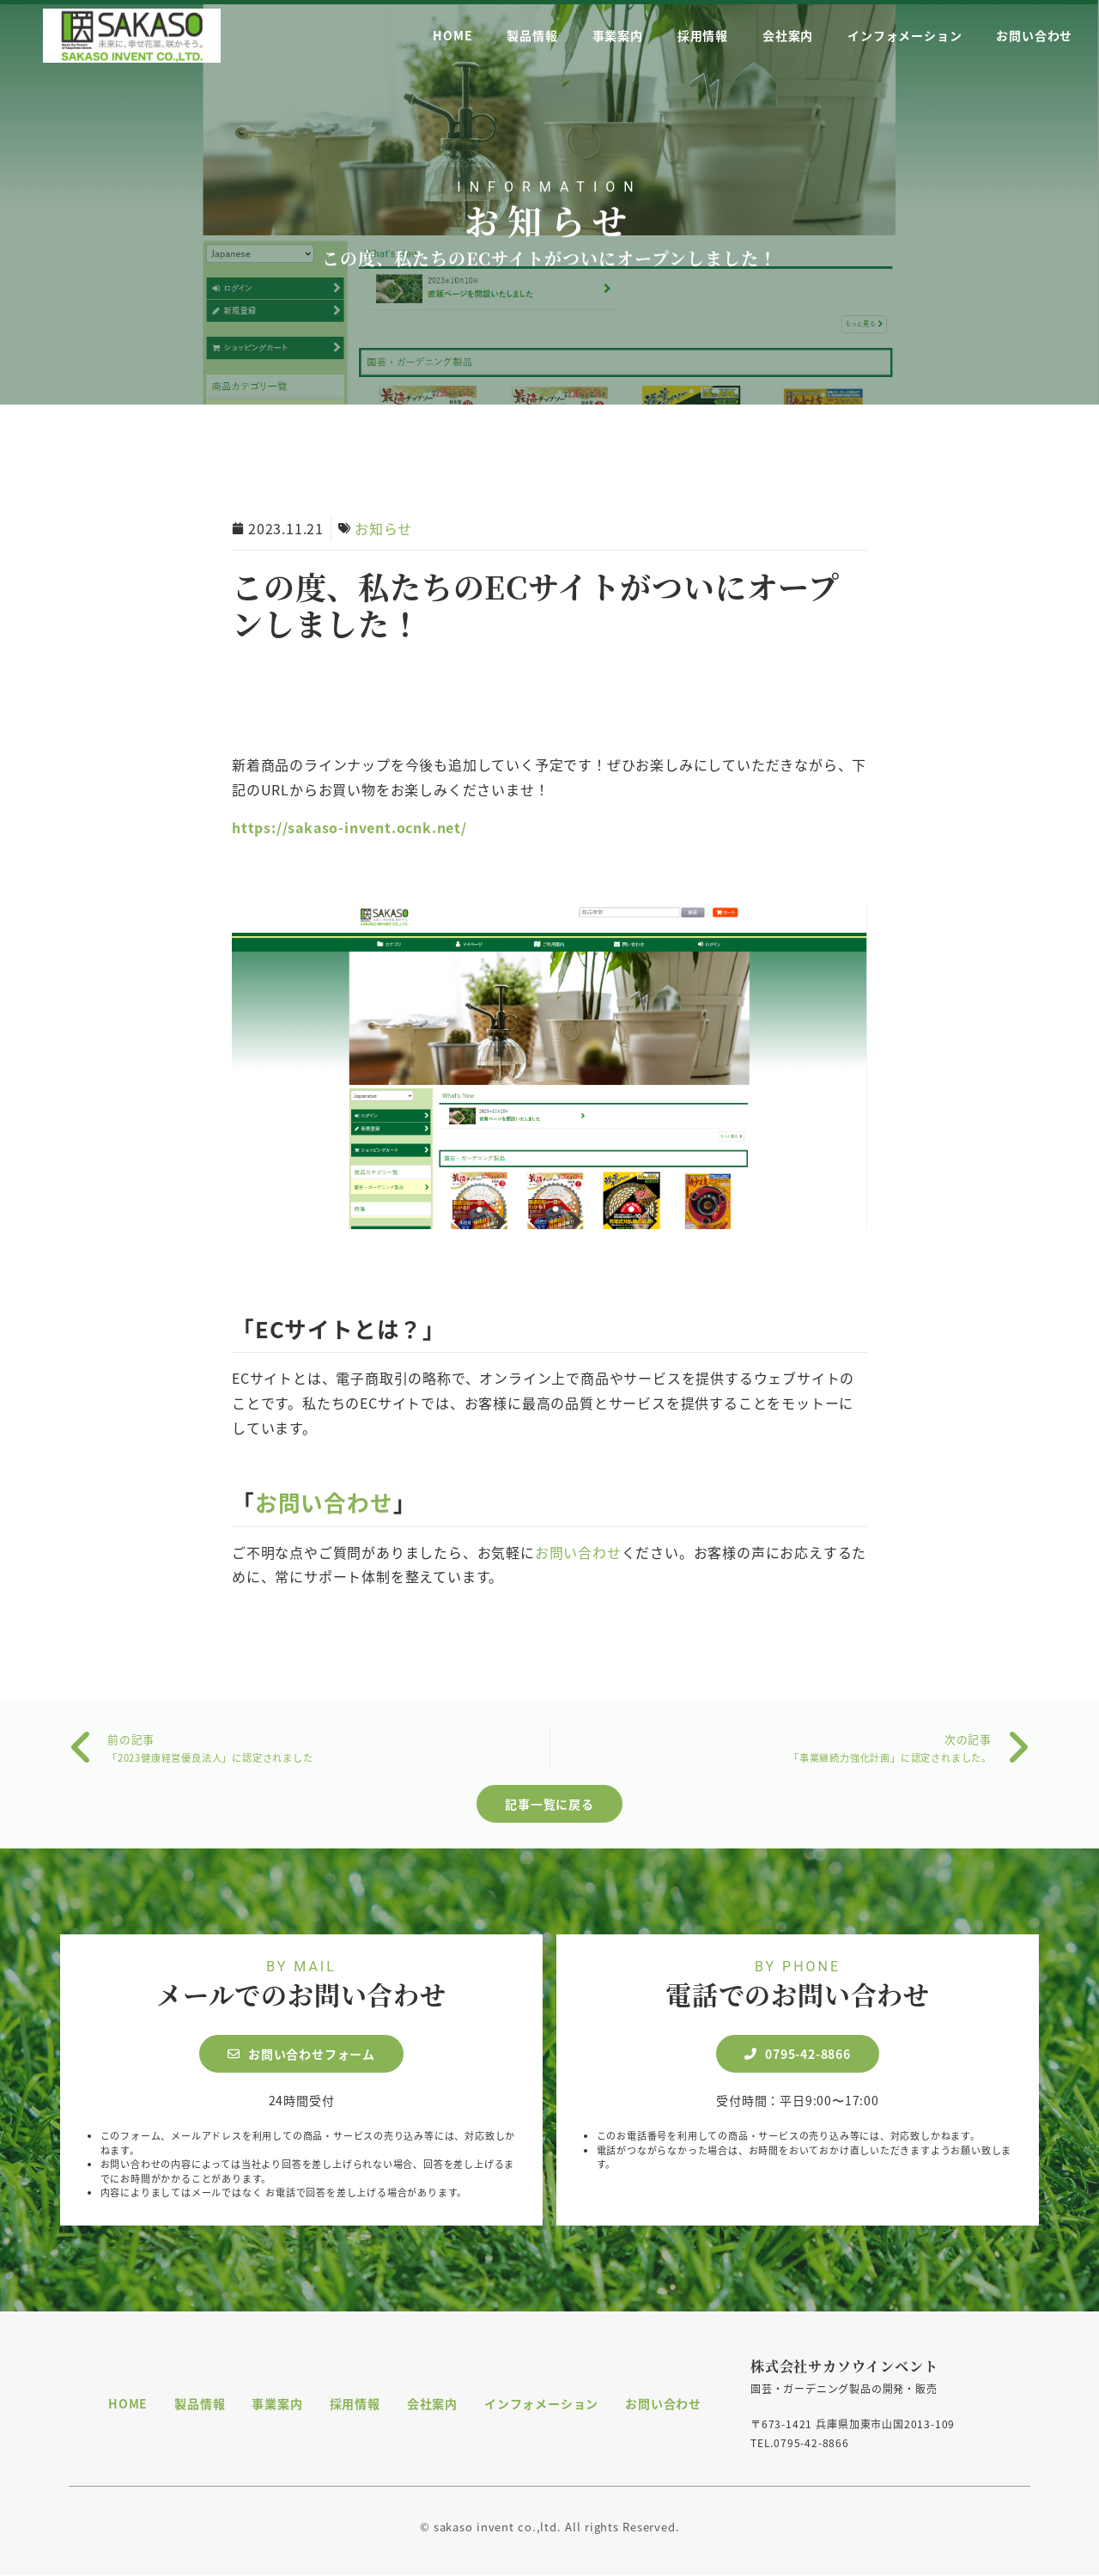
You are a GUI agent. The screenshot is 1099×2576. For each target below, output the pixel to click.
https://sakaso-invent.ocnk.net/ (349, 827)
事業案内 (617, 34)
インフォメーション (904, 34)
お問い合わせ (1034, 34)
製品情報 (532, 34)
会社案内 (787, 34)
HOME (452, 34)
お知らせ (549, 230)
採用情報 (702, 34)
